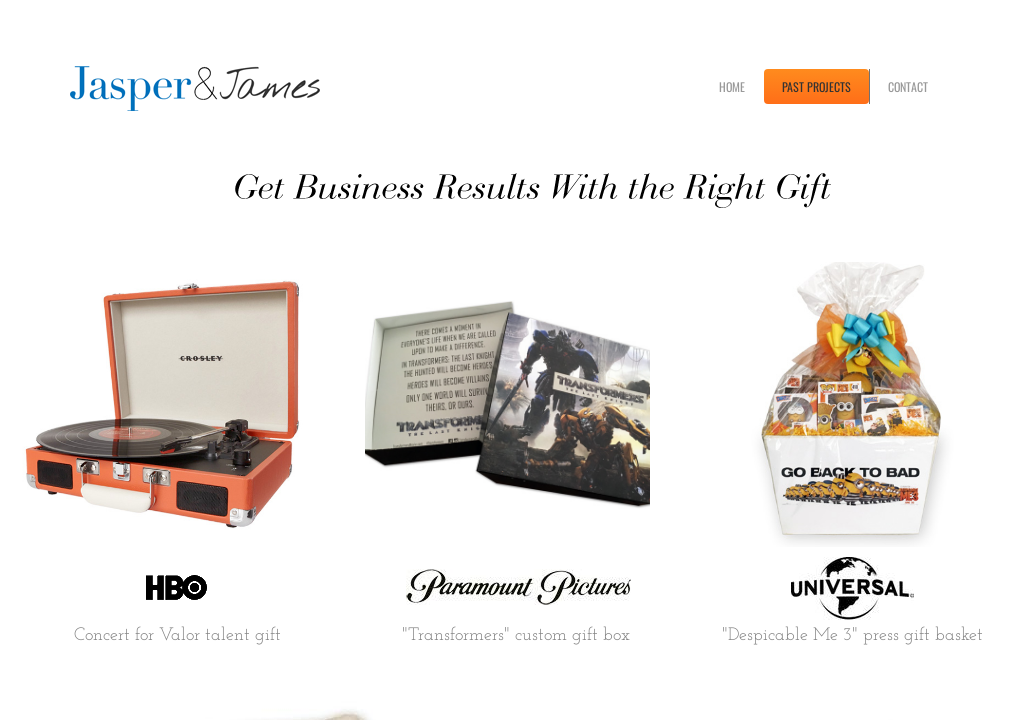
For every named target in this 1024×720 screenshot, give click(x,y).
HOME (732, 86)
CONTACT (908, 86)
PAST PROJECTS (816, 86)
